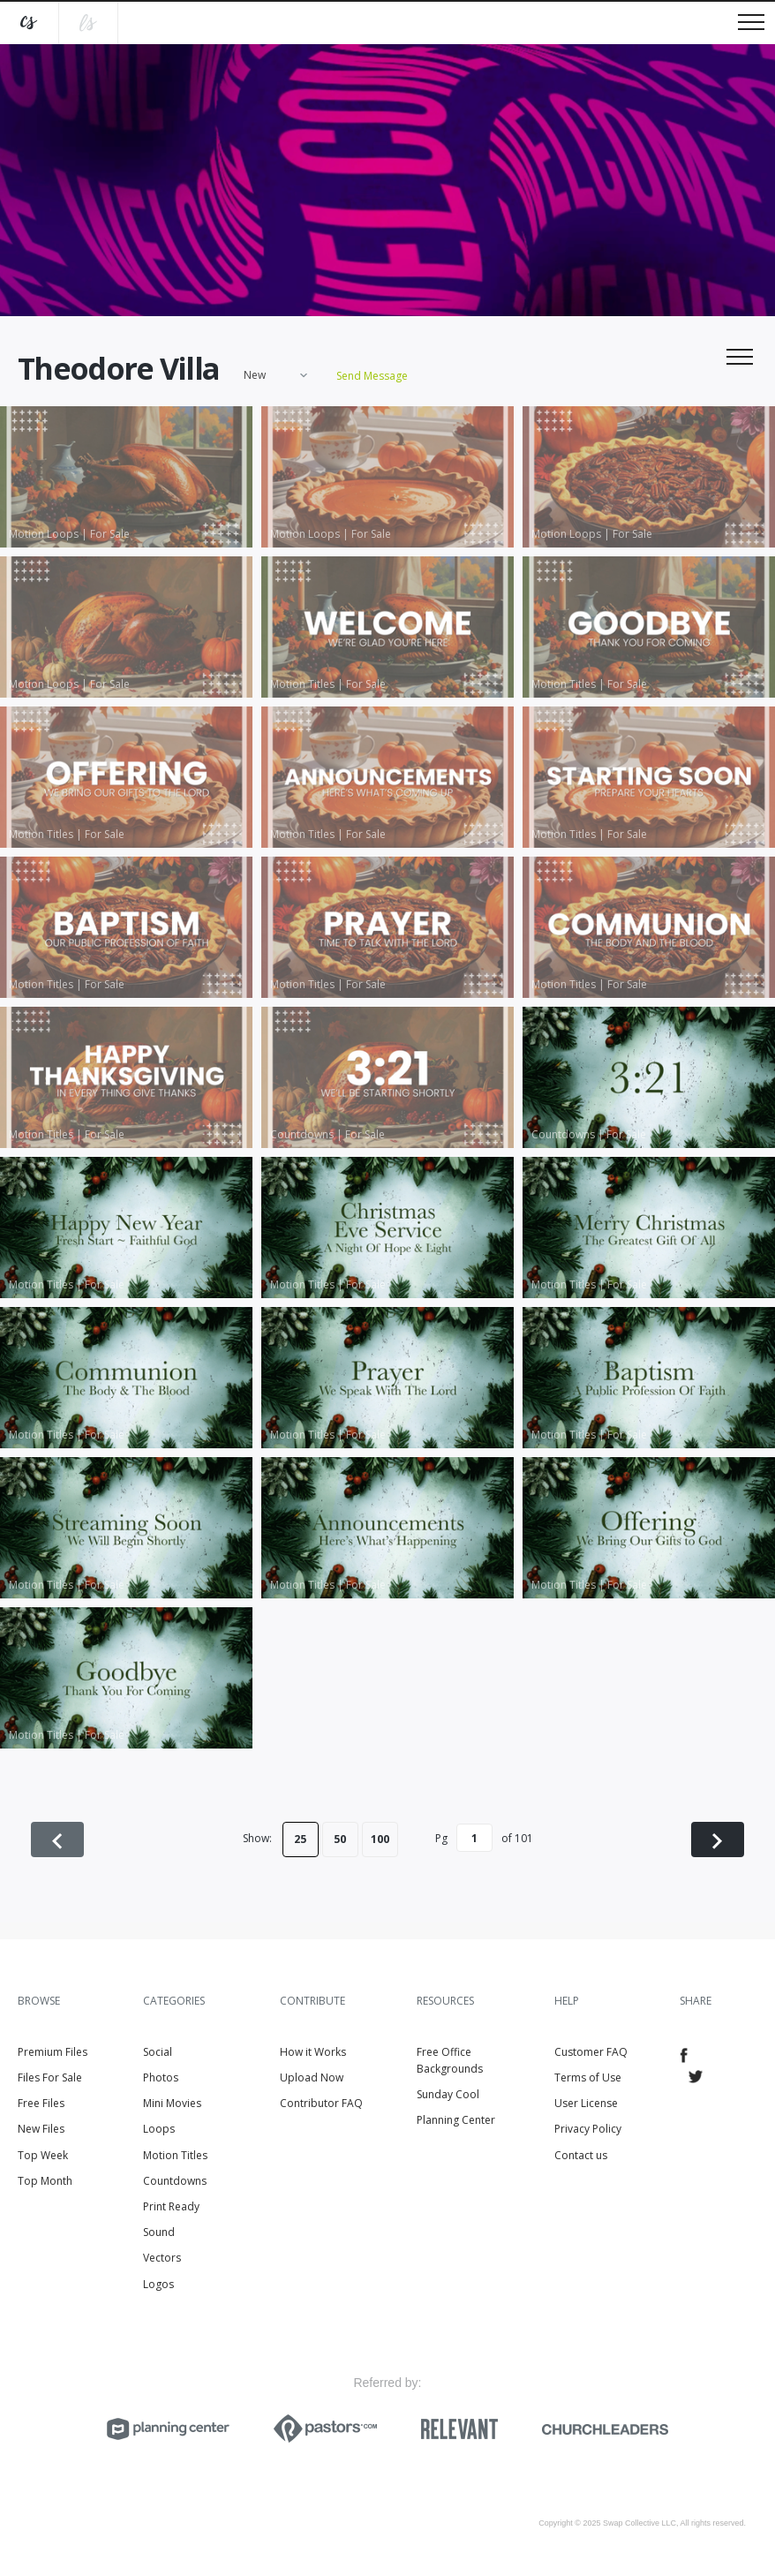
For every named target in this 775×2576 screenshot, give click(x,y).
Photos (160, 2077)
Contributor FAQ (321, 2103)
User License (586, 2103)
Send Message (372, 375)
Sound (159, 2232)
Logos (158, 2284)
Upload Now (311, 2077)
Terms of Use (587, 2077)
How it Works (313, 2051)
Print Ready (171, 2206)
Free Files (41, 2103)
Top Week (43, 2155)
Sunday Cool (448, 2094)
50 (340, 1839)
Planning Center (456, 2119)
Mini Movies (172, 2103)
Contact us (580, 2155)
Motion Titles (175, 2155)
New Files (41, 2128)
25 (300, 1839)
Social (157, 2051)
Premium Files (52, 2051)
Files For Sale (50, 2077)
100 (380, 1839)
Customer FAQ (591, 2051)
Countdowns (175, 2180)
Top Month (45, 2180)
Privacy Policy (587, 2128)
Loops (159, 2128)
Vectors (162, 2257)
